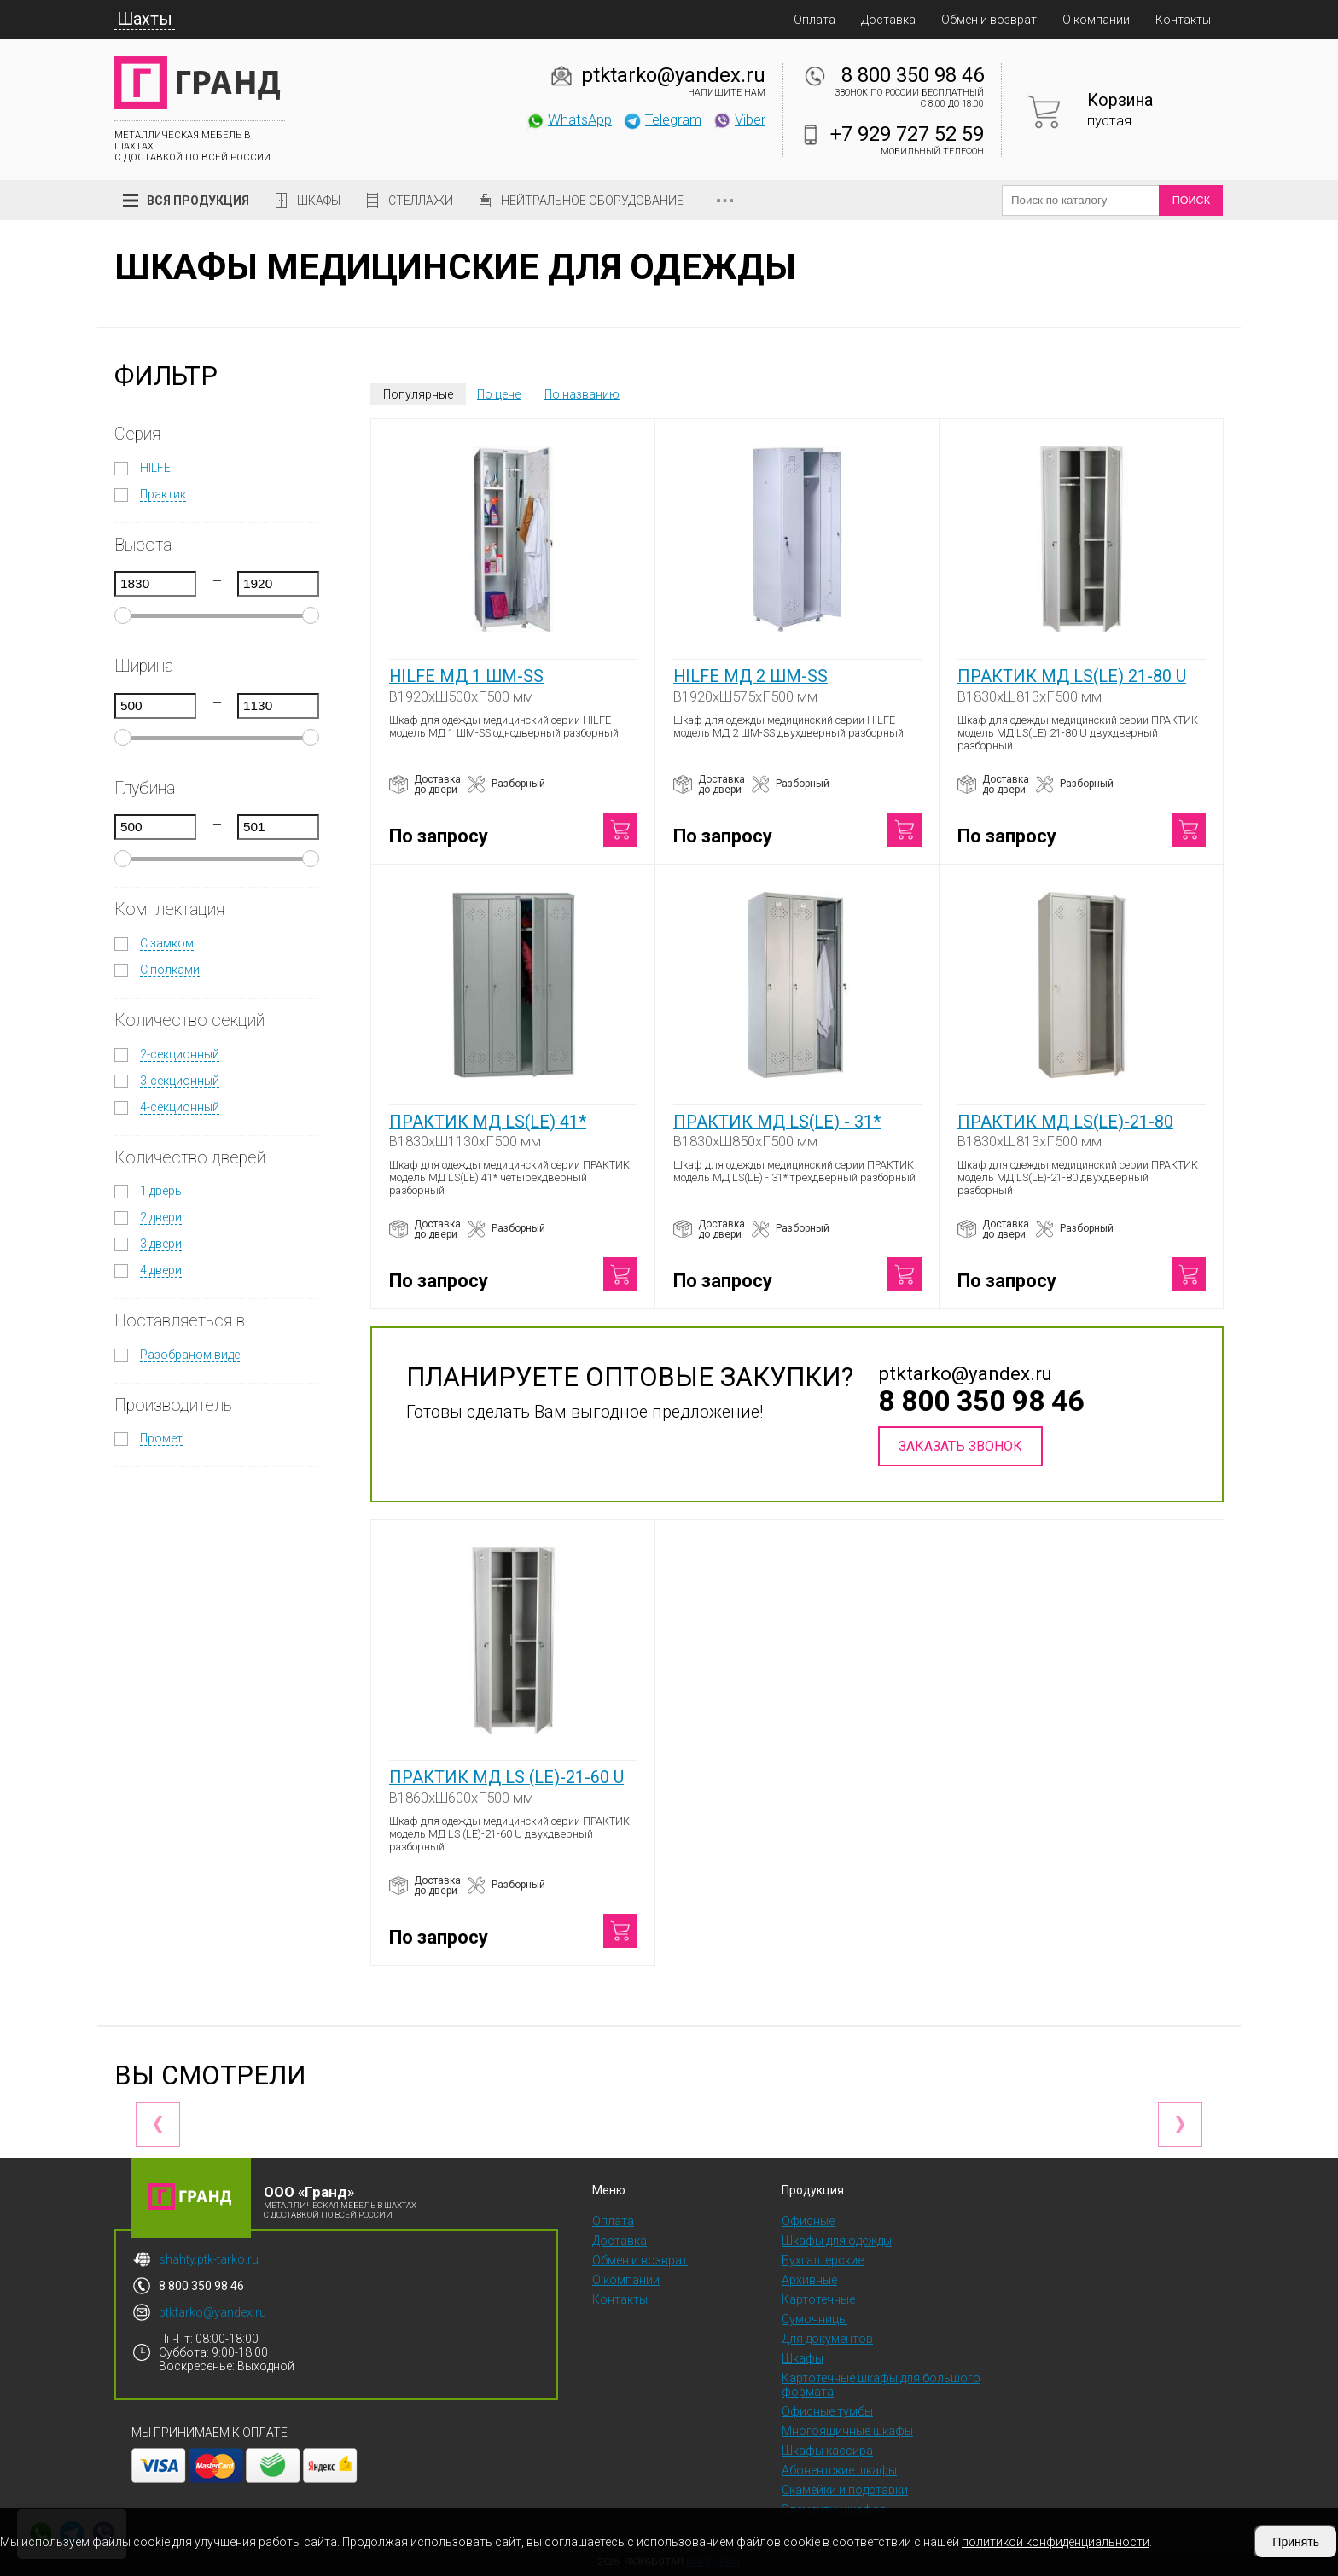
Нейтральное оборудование (592, 200)
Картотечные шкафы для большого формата (881, 2384)
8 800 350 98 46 (912, 75)
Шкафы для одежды (837, 2240)
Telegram (662, 119)
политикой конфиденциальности (1055, 2542)
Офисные (808, 2221)
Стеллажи (420, 200)
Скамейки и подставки (845, 2490)
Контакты (1183, 19)
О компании (1096, 19)
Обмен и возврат (989, 19)
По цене (499, 394)
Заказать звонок (960, 1446)
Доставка (888, 19)
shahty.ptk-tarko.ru (209, 2259)
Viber (739, 119)
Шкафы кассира (827, 2450)
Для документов (827, 2339)
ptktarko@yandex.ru (673, 75)
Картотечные (818, 2299)
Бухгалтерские (823, 2260)
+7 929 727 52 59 (907, 134)
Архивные (809, 2280)
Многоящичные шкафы (847, 2431)
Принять (1295, 2542)
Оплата (814, 19)
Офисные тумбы (827, 2411)
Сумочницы (814, 2319)
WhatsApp (569, 119)
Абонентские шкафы (839, 2470)
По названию (582, 394)
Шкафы (318, 200)
